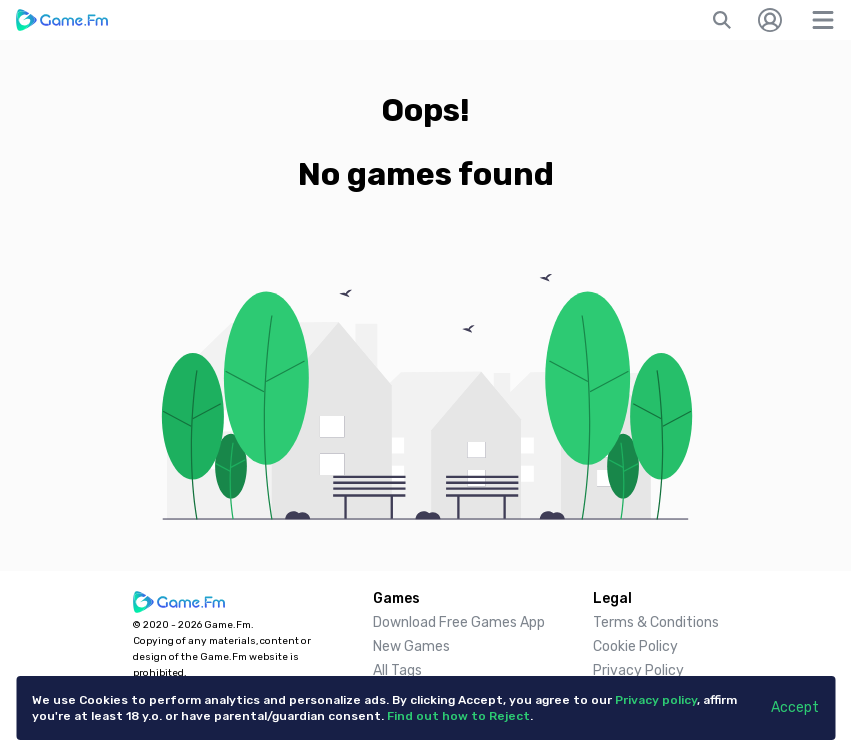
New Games (411, 646)
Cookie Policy (635, 646)
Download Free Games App (459, 622)
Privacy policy (656, 700)
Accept (795, 707)
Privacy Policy (638, 670)
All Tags (397, 670)
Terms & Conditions (656, 622)
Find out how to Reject (458, 716)
